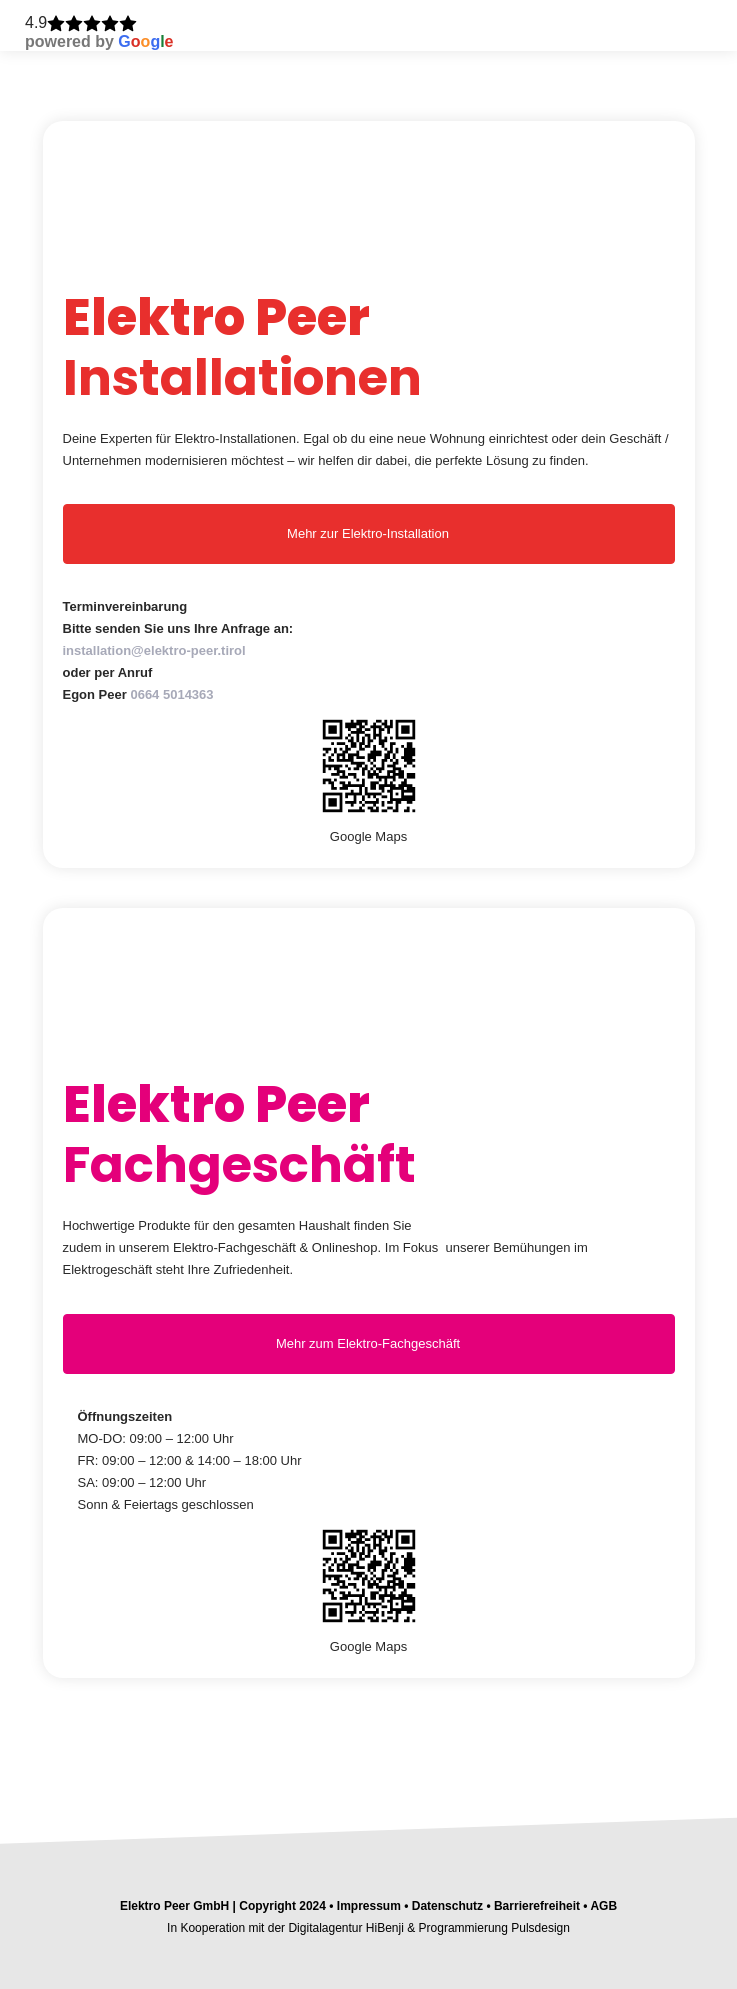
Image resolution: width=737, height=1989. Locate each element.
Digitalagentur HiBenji (345, 1928)
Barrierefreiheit (537, 1906)
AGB (603, 1906)
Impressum (367, 1906)
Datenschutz (447, 1906)
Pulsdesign (540, 1928)
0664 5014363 (171, 694)
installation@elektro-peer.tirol (154, 650)
